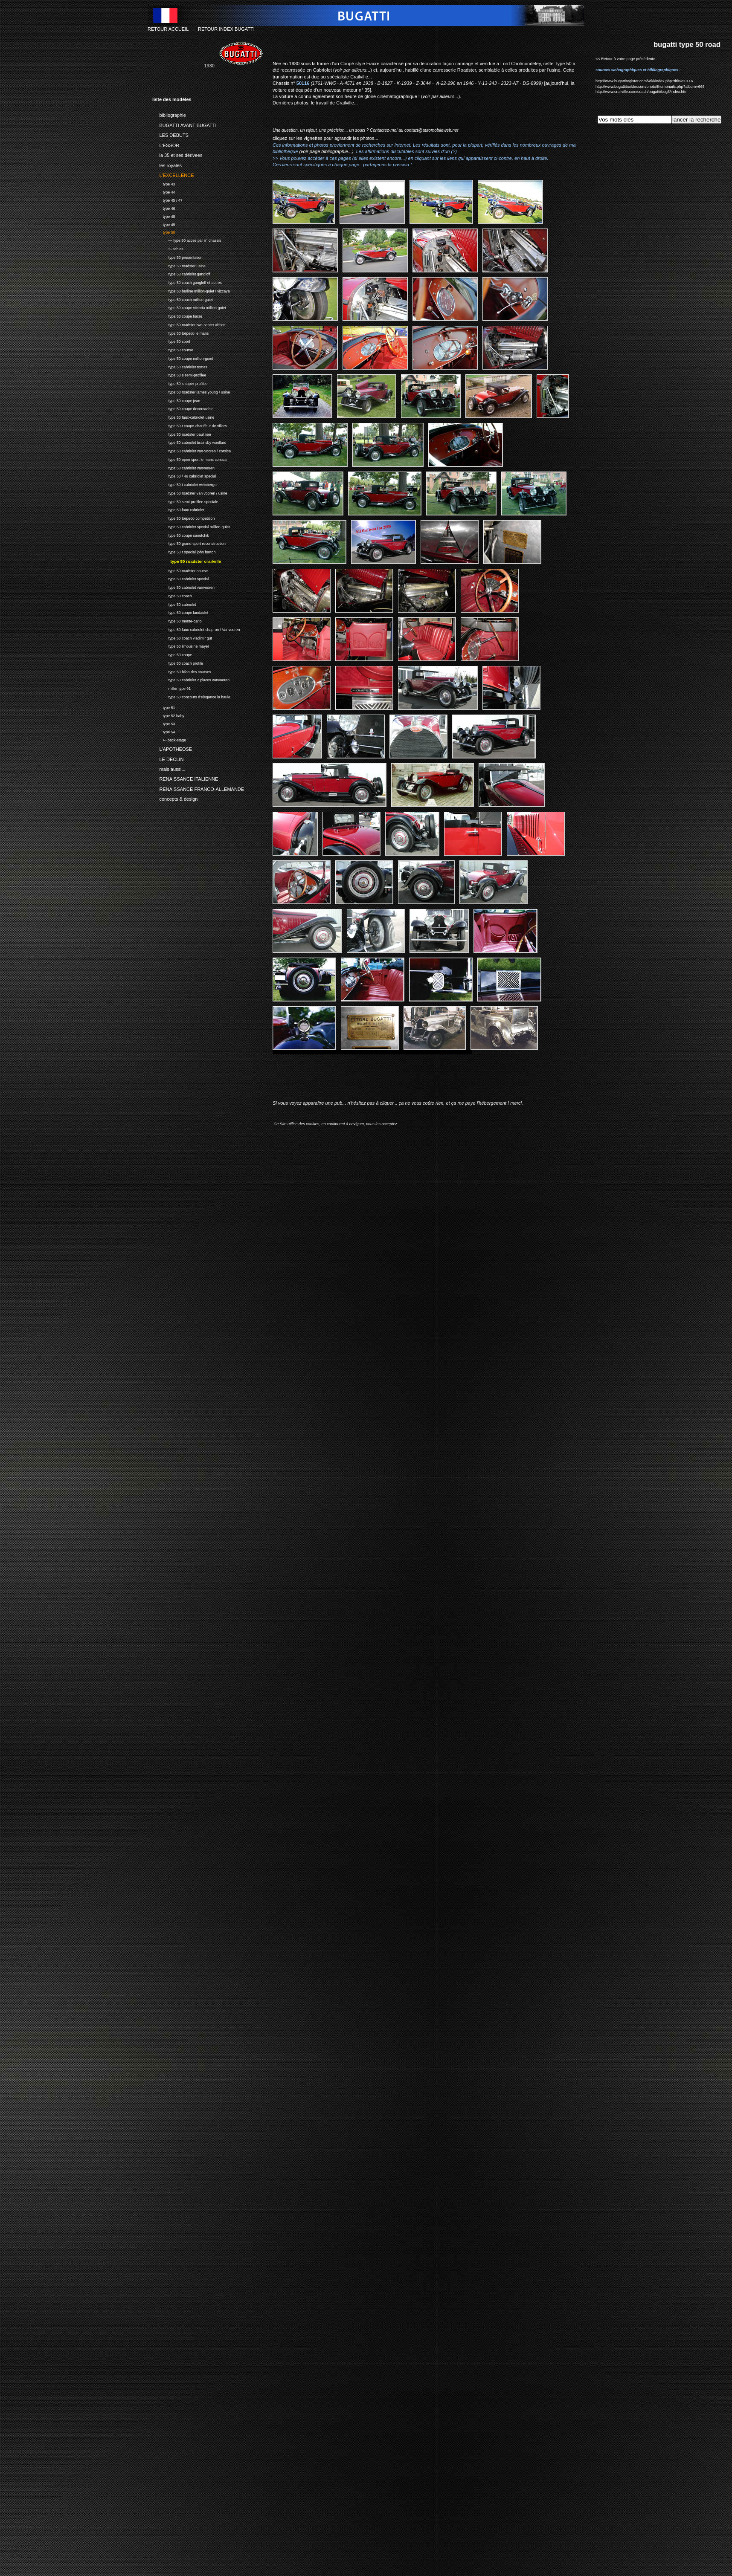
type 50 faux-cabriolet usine (183, 416)
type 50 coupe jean (176, 400)
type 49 (163, 223)
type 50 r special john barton (183, 551)
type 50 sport (171, 340)
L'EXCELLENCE (173, 174)
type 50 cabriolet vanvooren (183, 467)
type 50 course (172, 349)
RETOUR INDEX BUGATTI (226, 29)
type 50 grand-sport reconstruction (189, 542)
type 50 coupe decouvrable (182, 408)
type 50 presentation (177, 256)
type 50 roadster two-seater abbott (189, 324)
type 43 (163, 183)
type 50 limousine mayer (180, 646)
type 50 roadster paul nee (181, 433)
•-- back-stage (169, 739)
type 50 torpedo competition (183, 517)
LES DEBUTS (170, 134)
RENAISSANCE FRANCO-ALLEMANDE (198, 788)
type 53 (163, 723)
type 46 (163, 207)
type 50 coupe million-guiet (182, 357)
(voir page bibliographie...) (326, 151)
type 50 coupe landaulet (180, 612)
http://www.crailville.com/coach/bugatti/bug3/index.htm (641, 92)
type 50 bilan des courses (181, 671)
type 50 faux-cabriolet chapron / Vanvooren (196, 628)
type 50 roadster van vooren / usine (189, 492)
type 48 (163, 215)
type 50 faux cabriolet (178, 509)
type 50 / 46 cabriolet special (184, 475)
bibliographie (169, 114)
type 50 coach (172, 595)
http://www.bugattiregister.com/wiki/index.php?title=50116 (644, 81)
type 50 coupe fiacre (177, 315)
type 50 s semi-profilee (179, 374)
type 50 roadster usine (179, 265)
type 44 (163, 191)
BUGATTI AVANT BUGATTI (184, 123)
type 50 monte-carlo (177, 620)
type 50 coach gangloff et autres (187, 281)
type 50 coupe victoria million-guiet (189, 307)
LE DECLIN (167, 757)
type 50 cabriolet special (180, 578)
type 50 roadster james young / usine (191, 391)
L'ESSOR (165, 144)
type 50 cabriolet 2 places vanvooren (190, 679)
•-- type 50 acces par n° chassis (186, 239)
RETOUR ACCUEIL (168, 29)
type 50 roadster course (180, 570)
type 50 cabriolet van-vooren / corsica (191, 450)
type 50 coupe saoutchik (180, 534)
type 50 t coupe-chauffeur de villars (189, 425)
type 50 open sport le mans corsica (189, 458)
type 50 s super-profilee (180, 382)
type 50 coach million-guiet (182, 298)
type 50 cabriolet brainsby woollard (189, 441)
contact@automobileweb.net (431, 130)
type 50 (163, 232)
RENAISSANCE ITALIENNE (185, 777)
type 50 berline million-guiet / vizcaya (191, 290)
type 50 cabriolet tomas (179, 366)
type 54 (163, 731)
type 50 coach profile (177, 662)
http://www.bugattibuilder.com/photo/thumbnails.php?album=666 (649, 86)
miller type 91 (171, 687)
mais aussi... (169, 768)
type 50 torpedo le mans (180, 332)
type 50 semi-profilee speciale (185, 501)
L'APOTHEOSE (172, 748)
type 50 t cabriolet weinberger (185, 483)
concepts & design (175, 798)
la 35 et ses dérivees (177, 154)
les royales (167, 164)
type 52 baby (168, 715)
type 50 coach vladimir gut (182, 637)
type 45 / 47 (167, 199)
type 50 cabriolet (174, 603)
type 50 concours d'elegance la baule (191, 696)
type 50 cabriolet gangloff (181, 273)
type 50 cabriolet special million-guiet (191, 526)
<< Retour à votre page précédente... (627, 59)
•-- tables (167, 248)
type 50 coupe (172, 654)
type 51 (163, 706)
